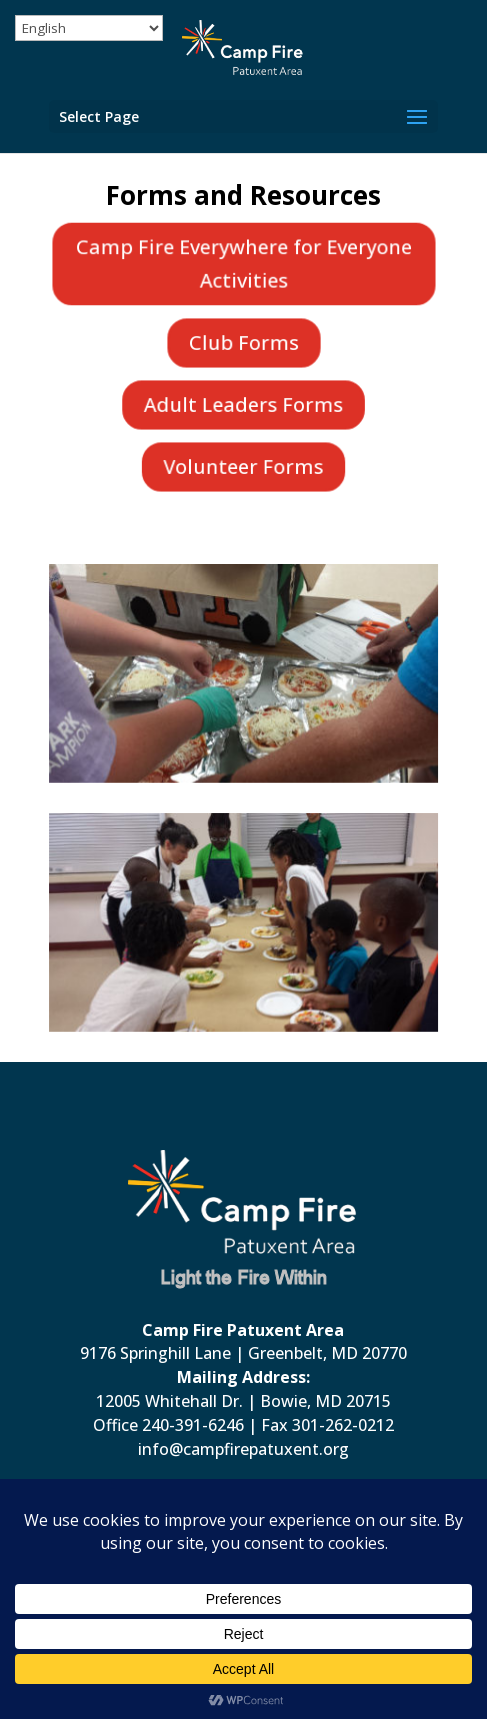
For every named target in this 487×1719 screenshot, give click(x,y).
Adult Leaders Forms (244, 404)
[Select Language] (89, 28)
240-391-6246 (193, 1425)
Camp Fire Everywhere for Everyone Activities (243, 263)
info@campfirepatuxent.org (243, 1449)
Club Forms (243, 342)
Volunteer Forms (244, 466)
